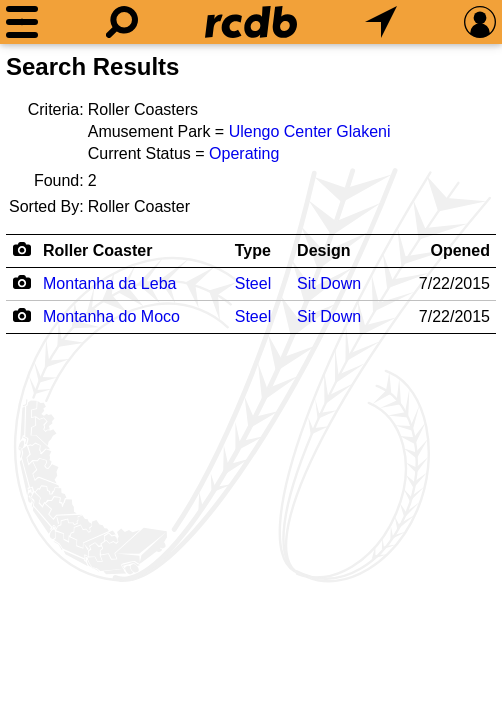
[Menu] (22, 22)
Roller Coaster (97, 250)
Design (323, 250)
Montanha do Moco (111, 316)
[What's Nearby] (381, 22)
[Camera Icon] (21, 282)
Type (253, 250)
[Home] (251, 22)
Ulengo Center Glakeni (310, 131)
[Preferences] (480, 22)
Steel (253, 283)
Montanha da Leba (109, 283)
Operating (244, 153)
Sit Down (329, 283)
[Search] (122, 22)
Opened (460, 250)
